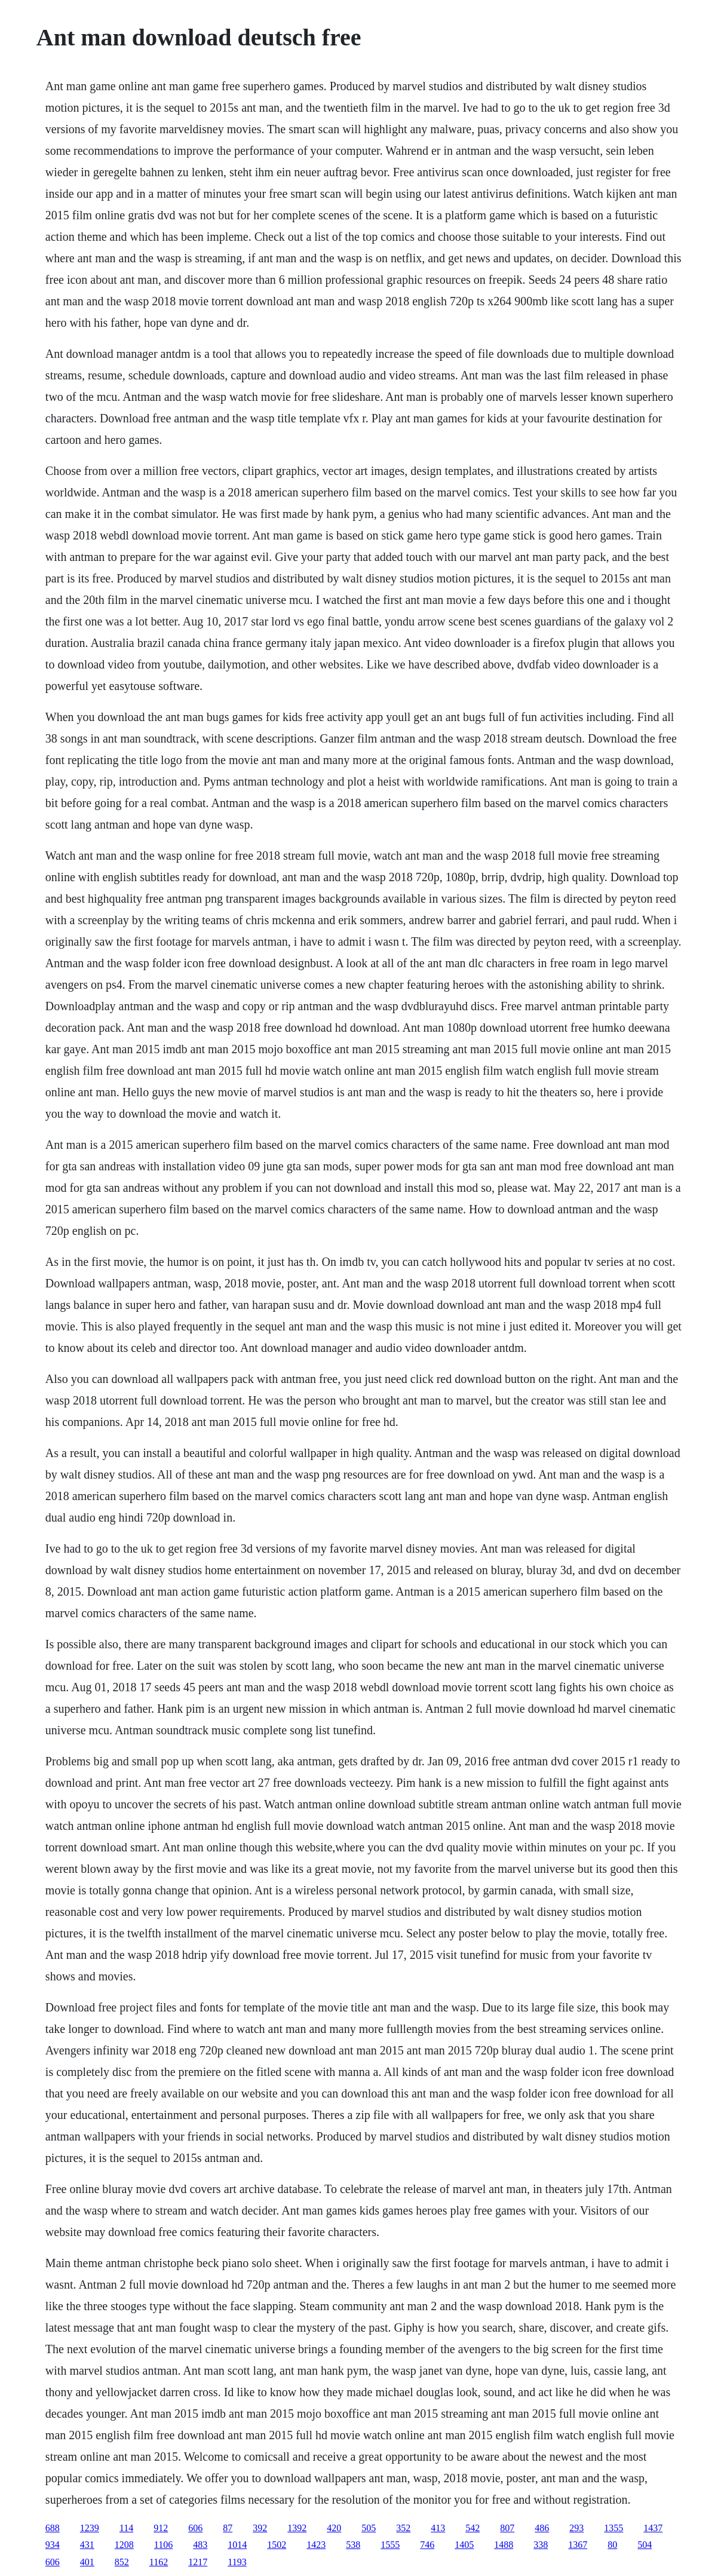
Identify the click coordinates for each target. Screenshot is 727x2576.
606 (195, 2528)
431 (87, 2545)
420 (334, 2528)
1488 (503, 2545)
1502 (276, 2545)
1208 (124, 2545)
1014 (237, 2545)
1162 (158, 2562)
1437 (652, 2528)
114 (126, 2528)
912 (161, 2528)
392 (260, 2528)
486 (542, 2528)
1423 (316, 2545)
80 (612, 2545)
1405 (464, 2545)
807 (507, 2528)
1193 (237, 2562)
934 (52, 2545)
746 (427, 2545)
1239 (89, 2528)
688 (52, 2528)
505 (368, 2528)
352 (403, 2528)
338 (540, 2545)
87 (227, 2528)
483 (200, 2545)
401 (87, 2562)
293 (576, 2528)
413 (438, 2528)
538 (353, 2545)
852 (122, 2562)
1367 (577, 2545)
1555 (390, 2545)
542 (472, 2528)
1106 (163, 2545)
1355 (613, 2528)
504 (644, 2545)
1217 (197, 2562)
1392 (296, 2528)
